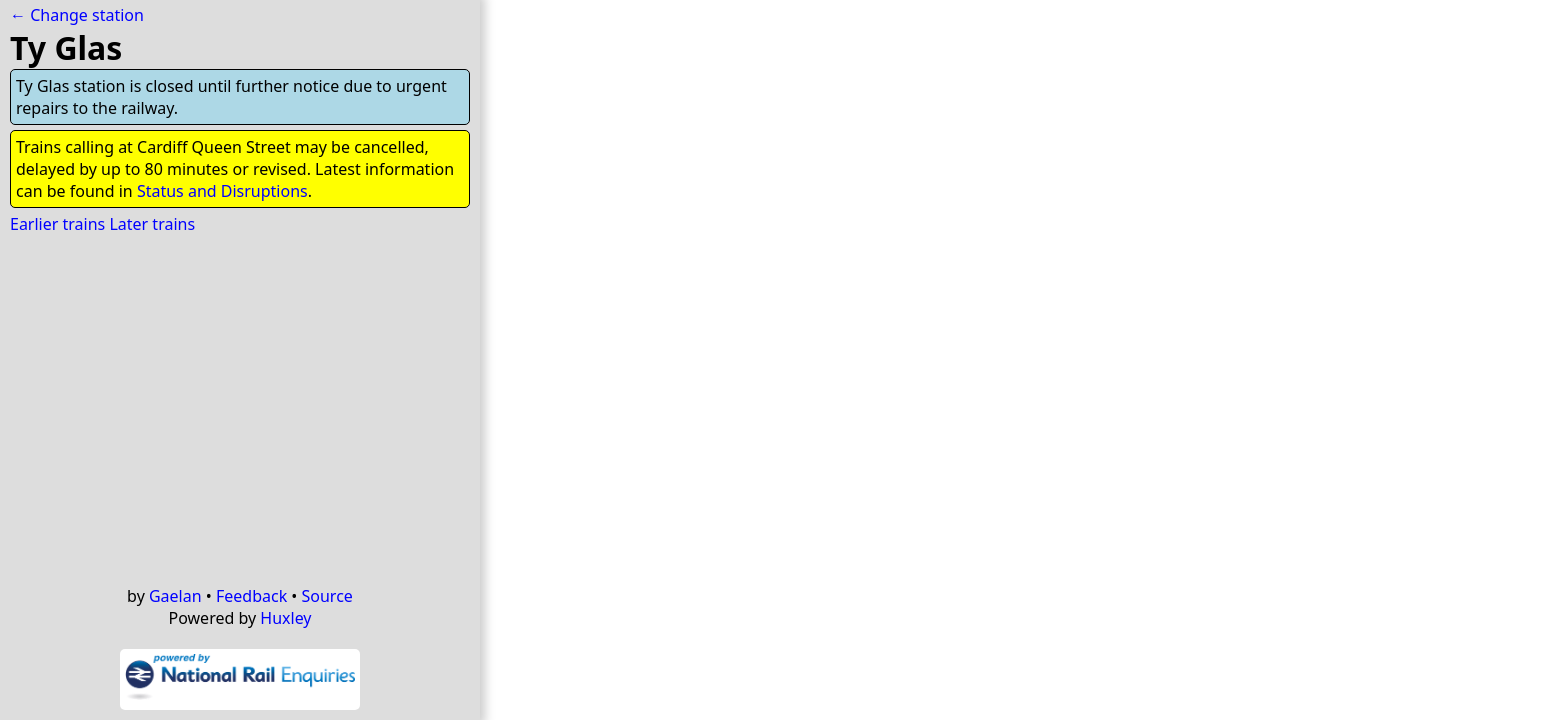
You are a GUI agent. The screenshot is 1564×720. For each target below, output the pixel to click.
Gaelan (175, 596)
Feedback (251, 596)
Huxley (285, 618)
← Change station (77, 15)
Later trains (152, 224)
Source (327, 596)
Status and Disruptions (222, 191)
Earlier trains (57, 224)
